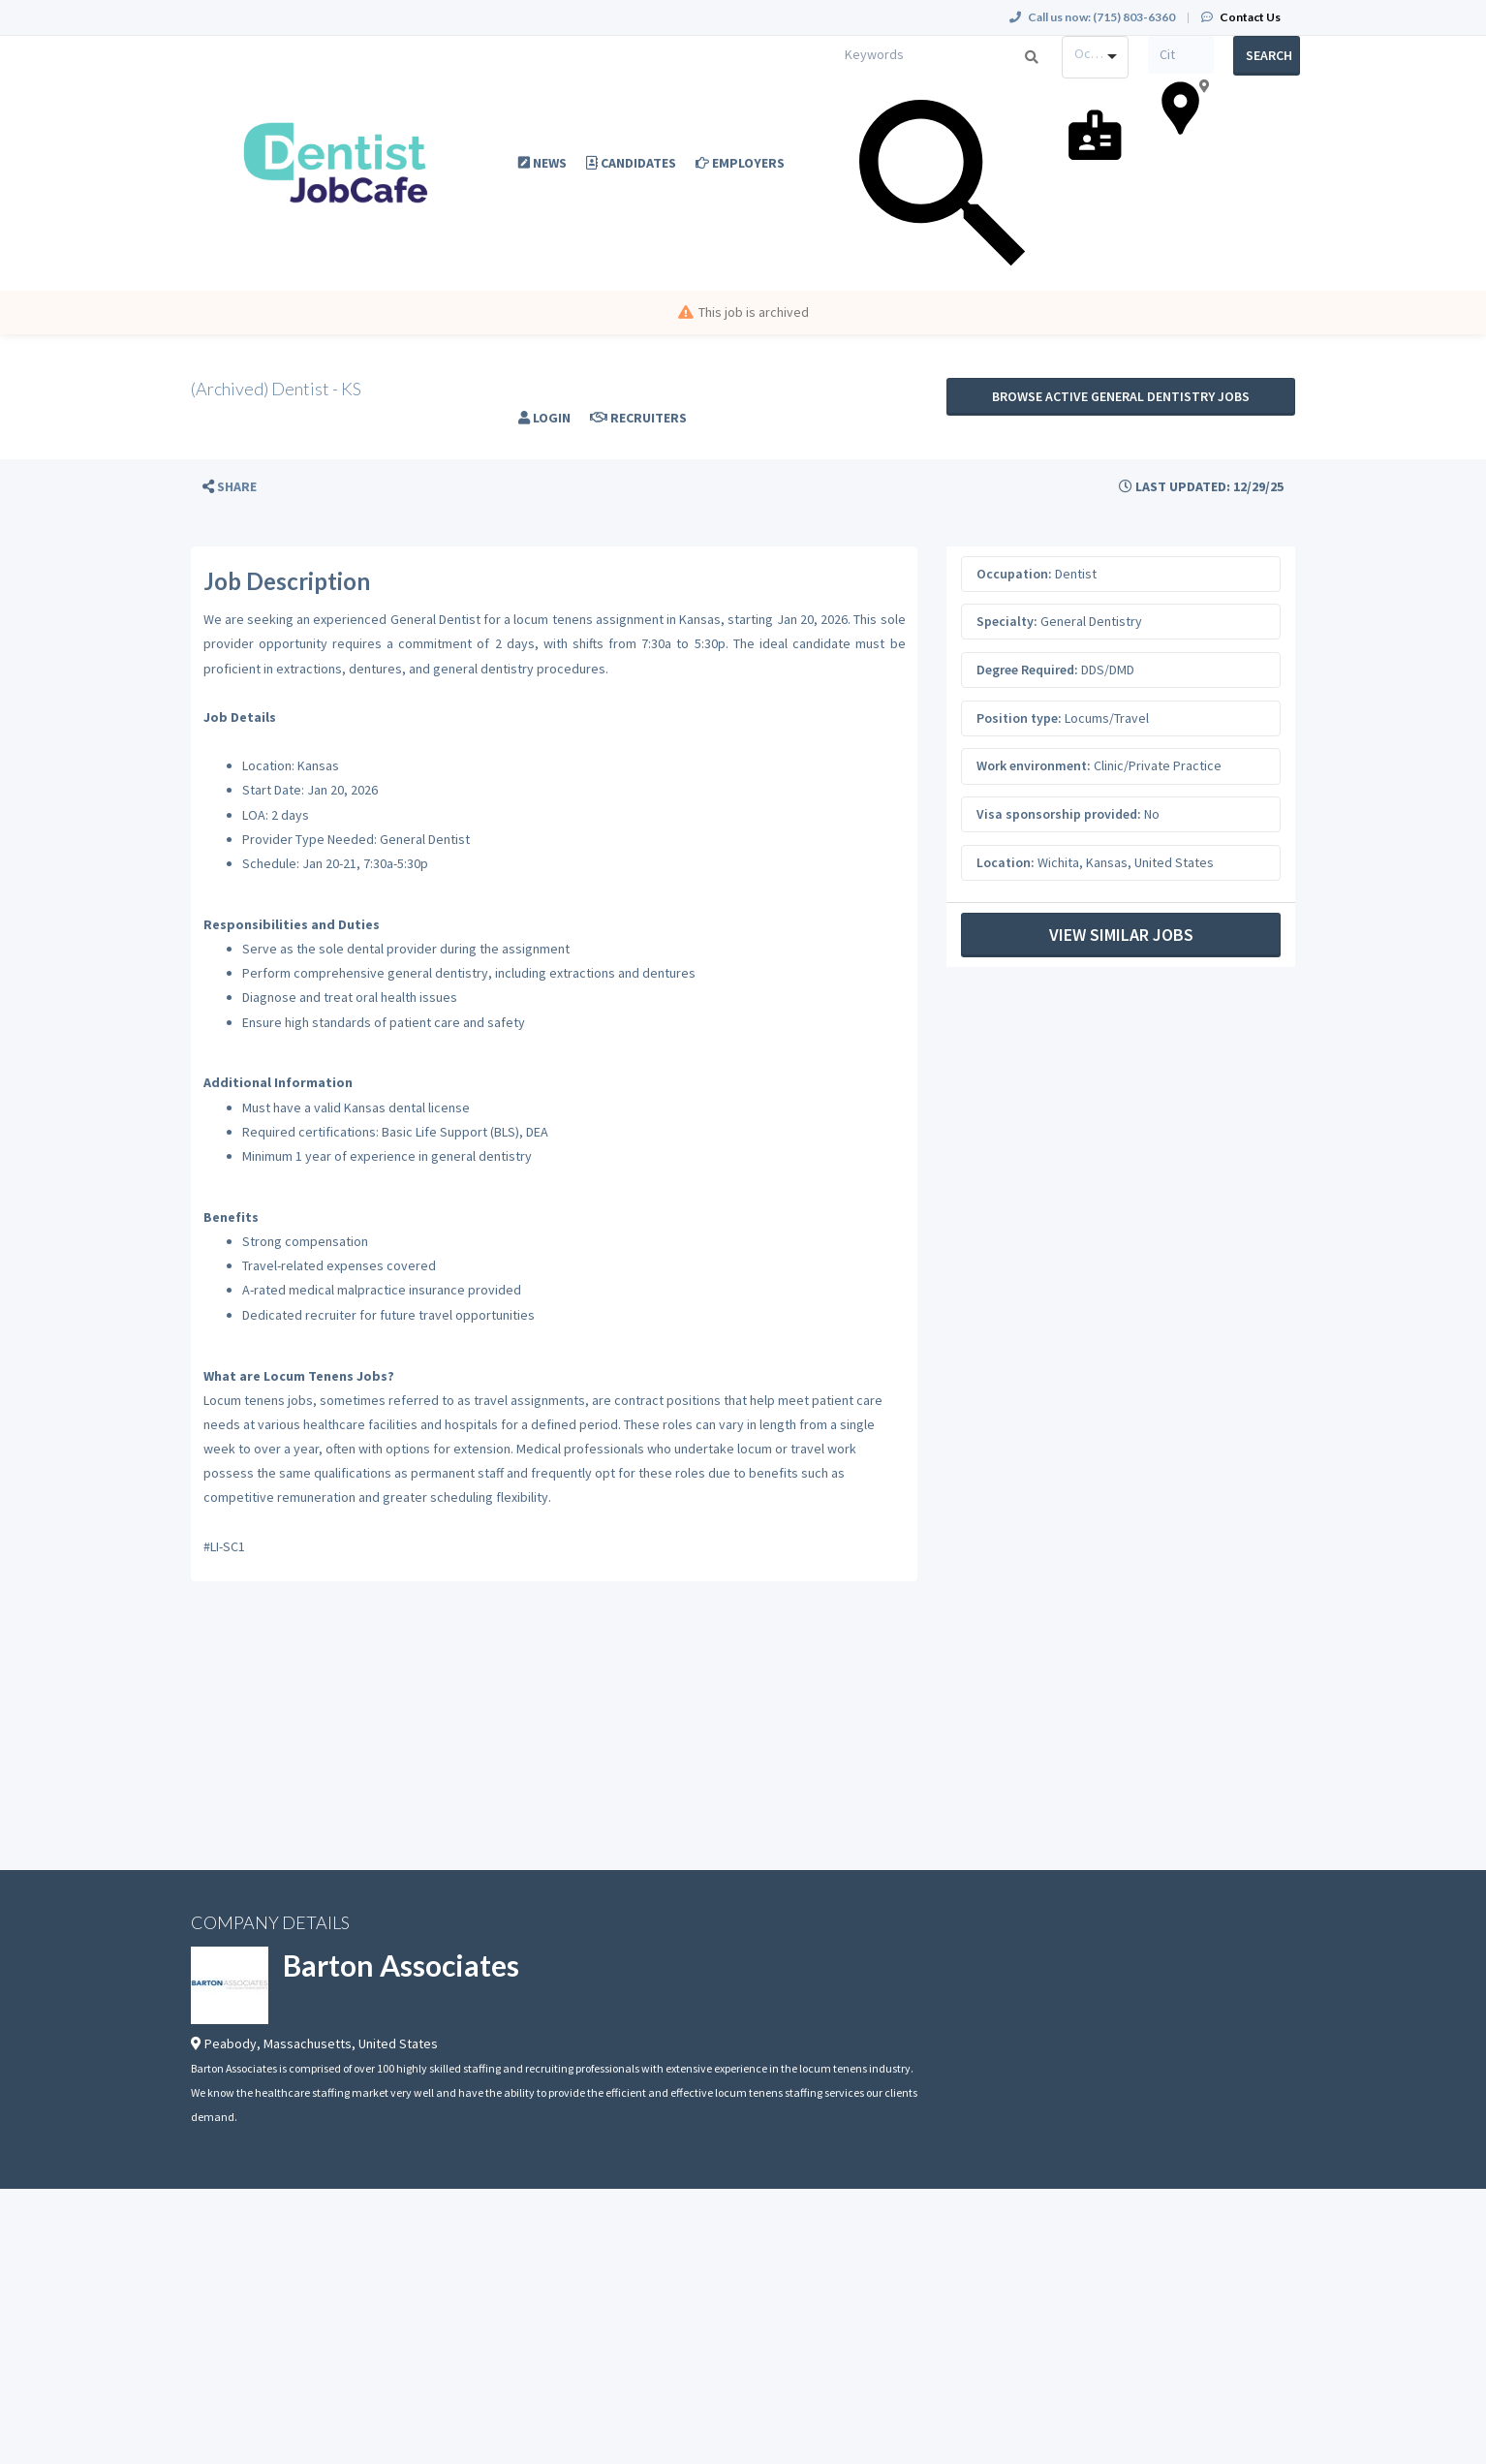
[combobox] (1095, 57)
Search (1269, 55)
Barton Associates (401, 1965)
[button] (229, 487)
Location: (1005, 862)
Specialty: (1006, 621)
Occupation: (1014, 573)
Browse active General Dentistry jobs (1121, 396)
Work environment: (1033, 765)
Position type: (1019, 718)
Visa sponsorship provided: (1058, 814)
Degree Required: (1027, 669)
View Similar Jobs (1121, 934)
